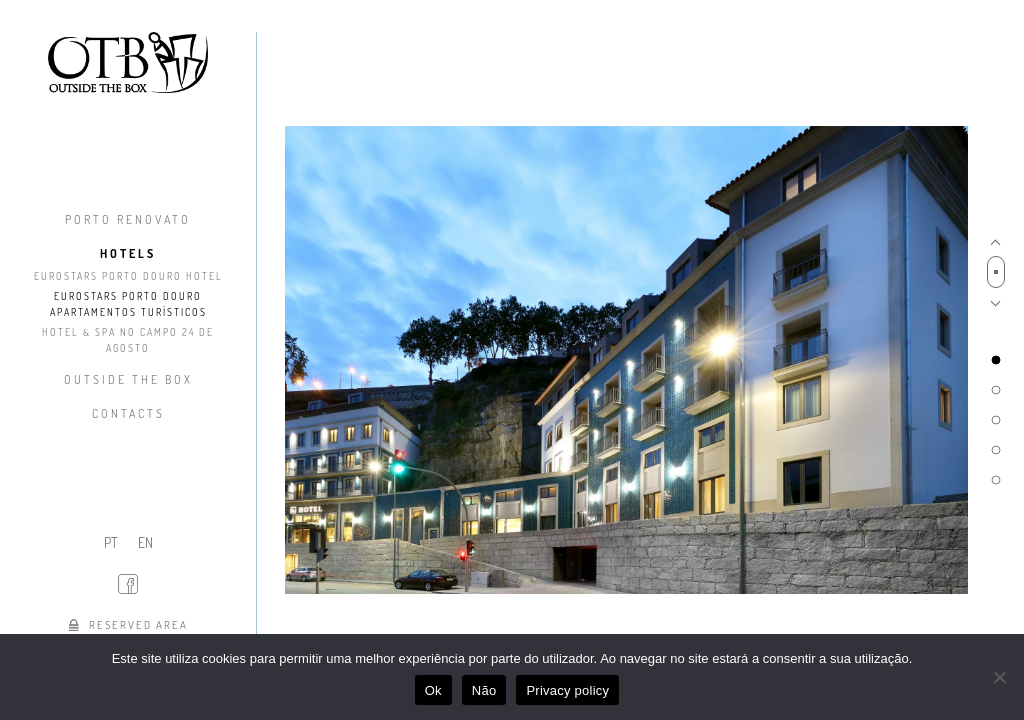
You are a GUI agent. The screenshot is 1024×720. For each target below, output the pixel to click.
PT (111, 542)
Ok (433, 690)
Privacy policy (567, 690)
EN (145, 542)
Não (484, 690)
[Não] (999, 677)
